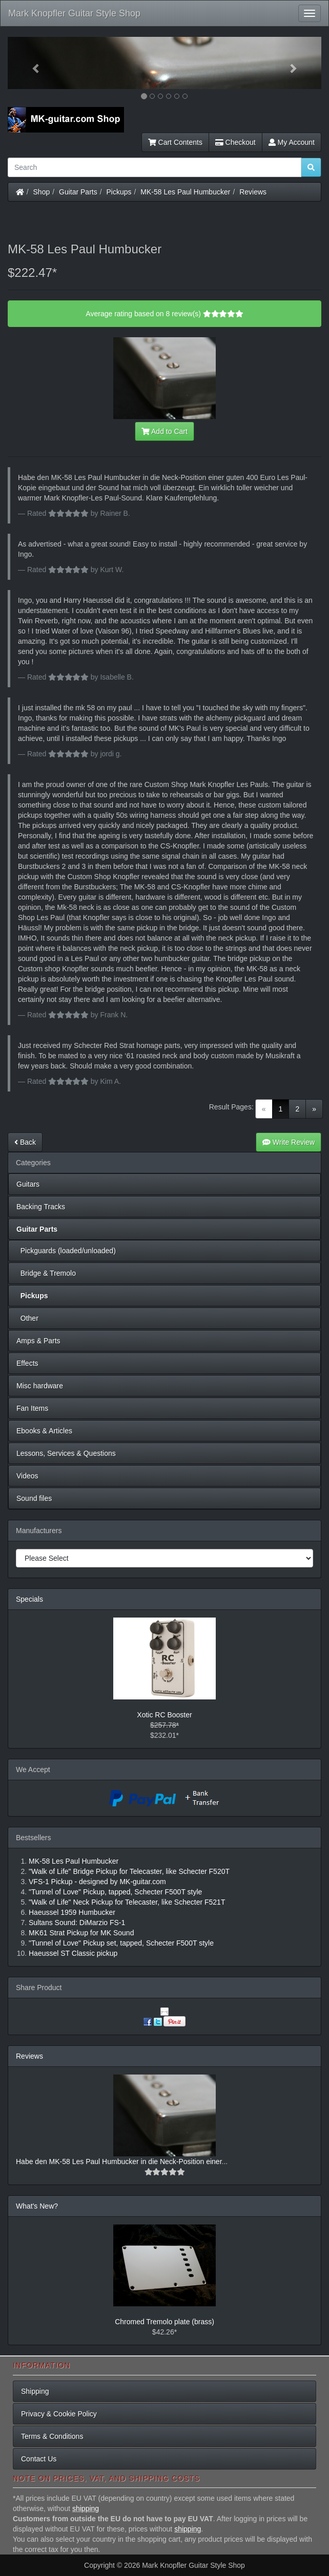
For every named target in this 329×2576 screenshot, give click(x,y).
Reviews (252, 192)
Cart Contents (175, 142)
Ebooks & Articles (44, 1431)
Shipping (35, 2391)
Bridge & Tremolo (46, 1273)
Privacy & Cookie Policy (59, 2414)
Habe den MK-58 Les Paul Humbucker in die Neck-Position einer (119, 2161)
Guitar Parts (78, 192)
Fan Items (32, 1408)
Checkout (235, 142)
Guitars (27, 1184)
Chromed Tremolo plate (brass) (164, 2322)
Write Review (288, 1142)
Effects (27, 1363)
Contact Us (38, 2459)
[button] (31, 63)
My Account (292, 142)
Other (27, 1318)
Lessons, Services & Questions (66, 1453)
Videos (27, 1476)
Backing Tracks (40, 1207)
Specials (29, 1599)
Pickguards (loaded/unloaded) (66, 1251)
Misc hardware (39, 1386)
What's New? (37, 2206)
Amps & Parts (38, 1341)
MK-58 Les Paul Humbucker (185, 192)
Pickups (119, 192)
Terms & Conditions (52, 2436)
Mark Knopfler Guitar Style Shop (74, 13)
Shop (41, 192)
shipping (85, 2508)
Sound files (34, 1498)
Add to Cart (164, 431)
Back (25, 1142)
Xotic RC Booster (164, 1715)
